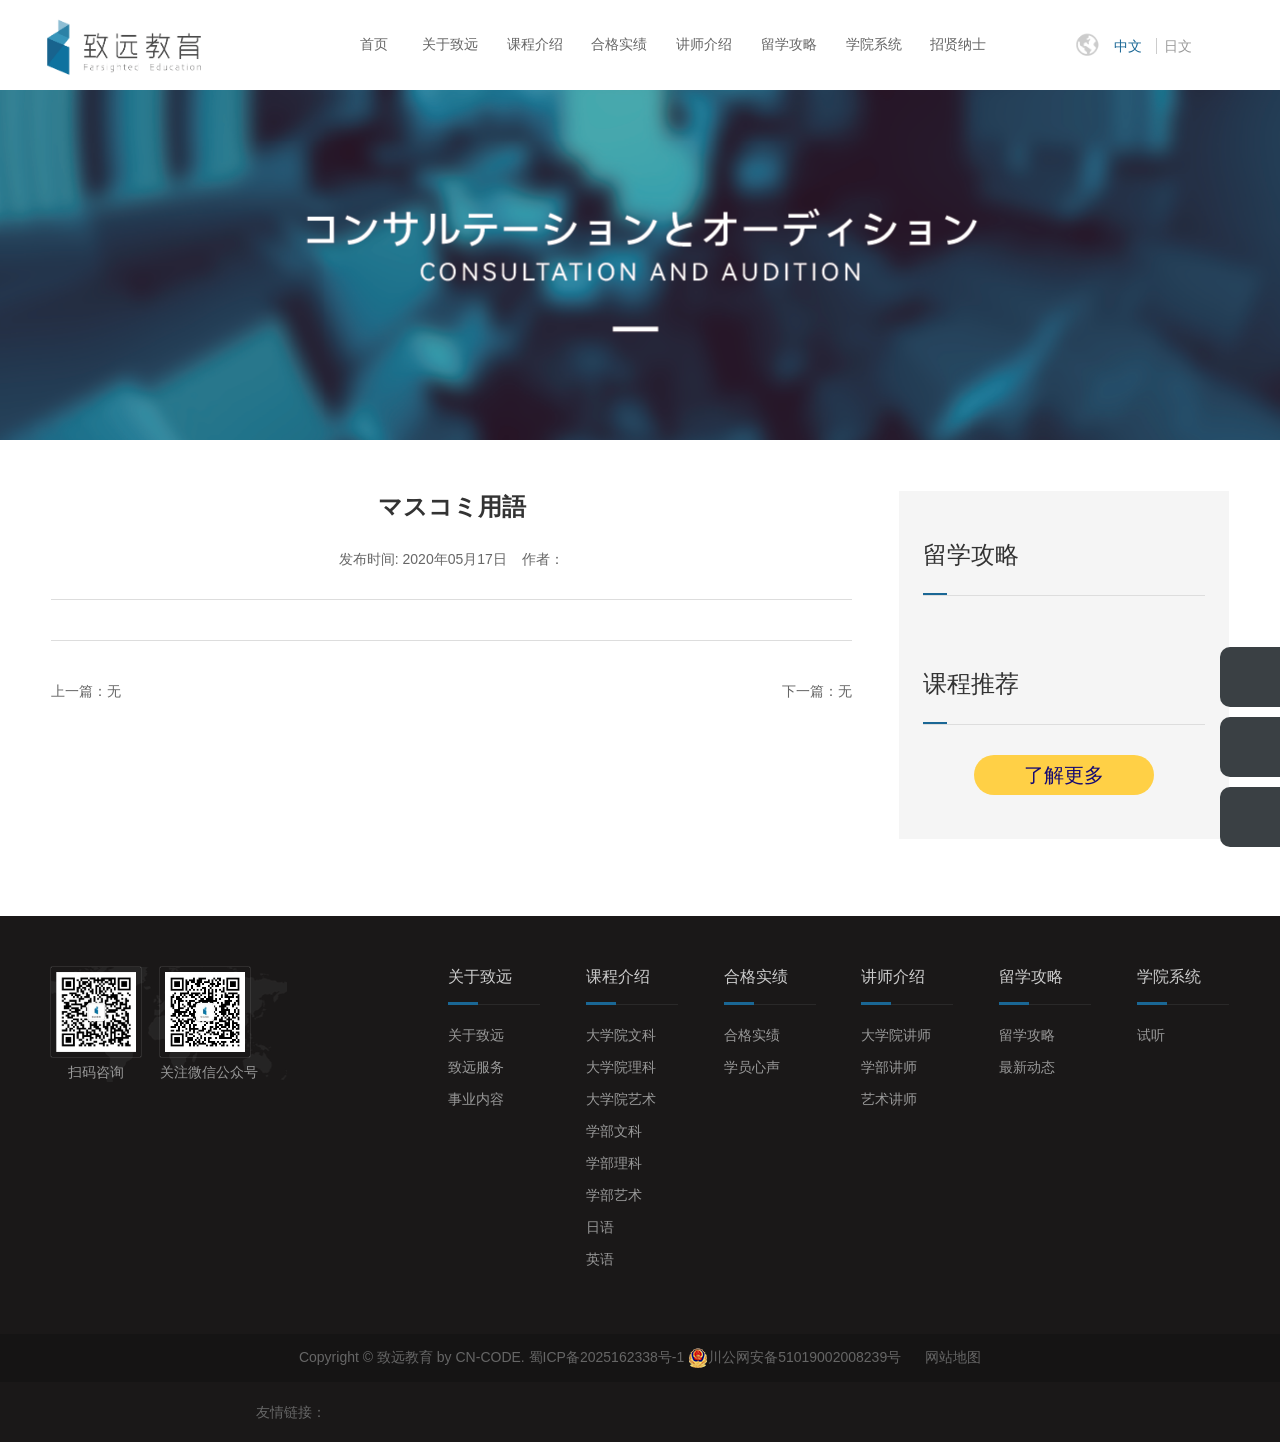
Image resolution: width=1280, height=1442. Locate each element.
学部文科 (614, 1131)
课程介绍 (535, 44)
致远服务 (476, 1067)
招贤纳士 (958, 44)
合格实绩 (619, 44)
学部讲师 (889, 1067)
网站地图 (953, 1357)
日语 (600, 1227)
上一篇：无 (86, 691)
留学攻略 (789, 44)
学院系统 (874, 44)
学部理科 (614, 1163)
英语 (600, 1259)
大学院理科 (621, 1067)
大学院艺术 (621, 1099)
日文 (1178, 46)
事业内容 (476, 1099)
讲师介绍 (704, 44)
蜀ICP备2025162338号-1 (609, 1357)
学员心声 (752, 1067)
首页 (374, 44)
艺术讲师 (889, 1099)
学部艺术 (614, 1195)
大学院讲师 (896, 1035)
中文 (1128, 46)
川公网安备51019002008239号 (804, 1357)
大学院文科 (621, 1035)
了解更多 (1064, 775)
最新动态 (1027, 1067)
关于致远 (450, 44)
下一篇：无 (817, 691)
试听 (1151, 1035)
